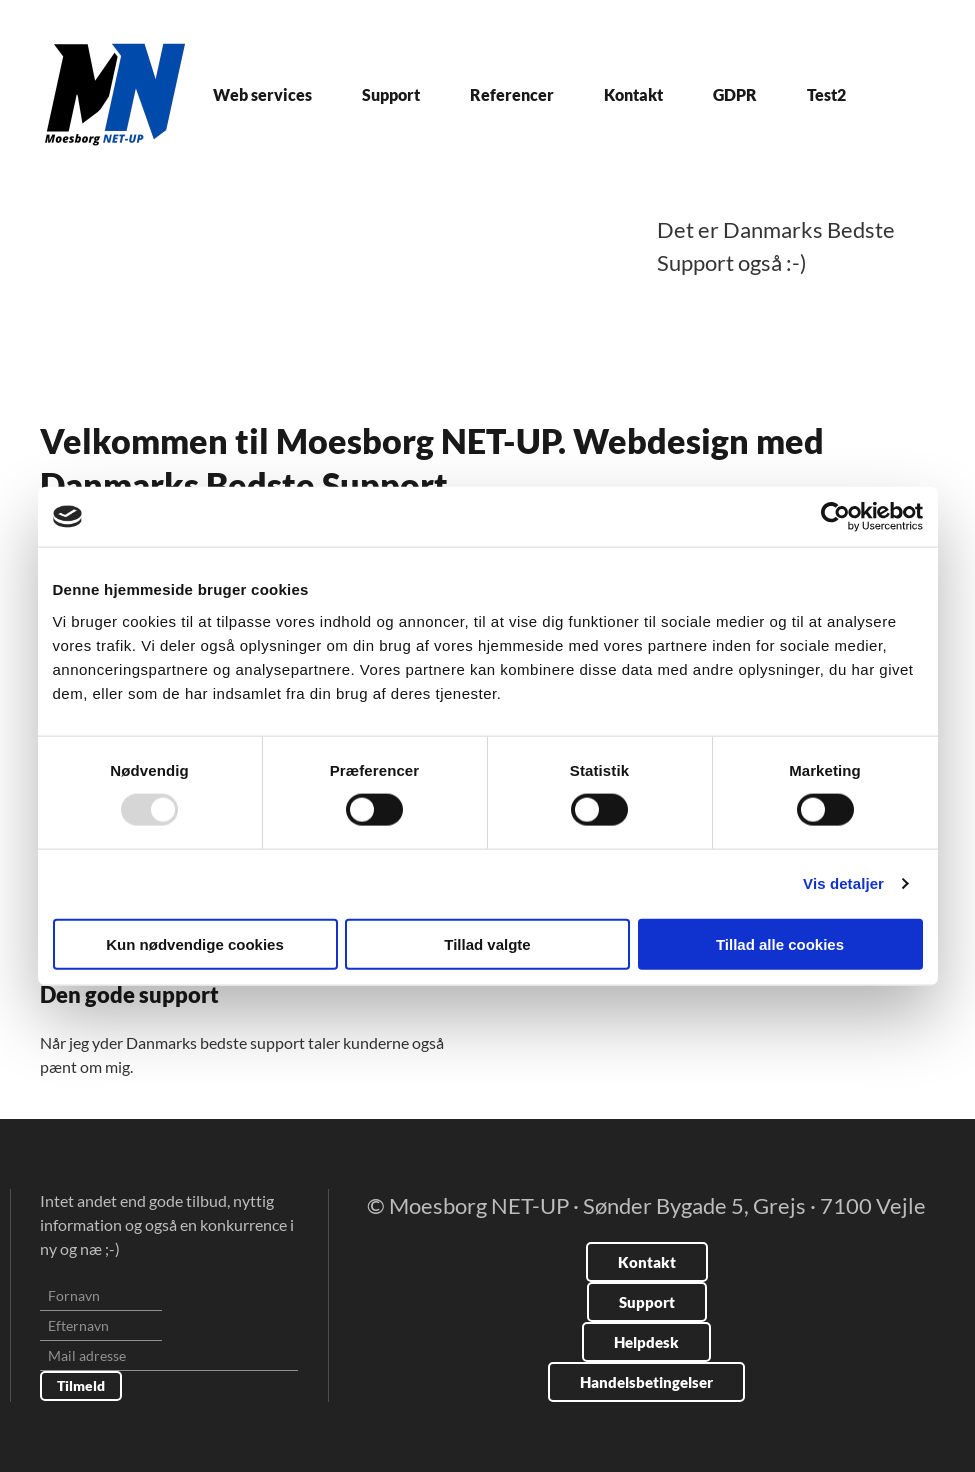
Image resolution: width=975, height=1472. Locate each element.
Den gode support (129, 994)
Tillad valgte (487, 943)
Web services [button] (262, 94)
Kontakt (633, 94)
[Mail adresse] (169, 1356)
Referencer (512, 94)
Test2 (826, 94)
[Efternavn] (101, 1326)
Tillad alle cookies (780, 943)
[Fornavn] (101, 1296)
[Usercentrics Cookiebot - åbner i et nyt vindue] (835, 517)
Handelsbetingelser (646, 1382)
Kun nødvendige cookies (195, 943)
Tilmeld (81, 1385)
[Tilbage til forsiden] (115, 94)
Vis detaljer (843, 883)
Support (391, 94)
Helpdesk (646, 1342)
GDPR (735, 94)
